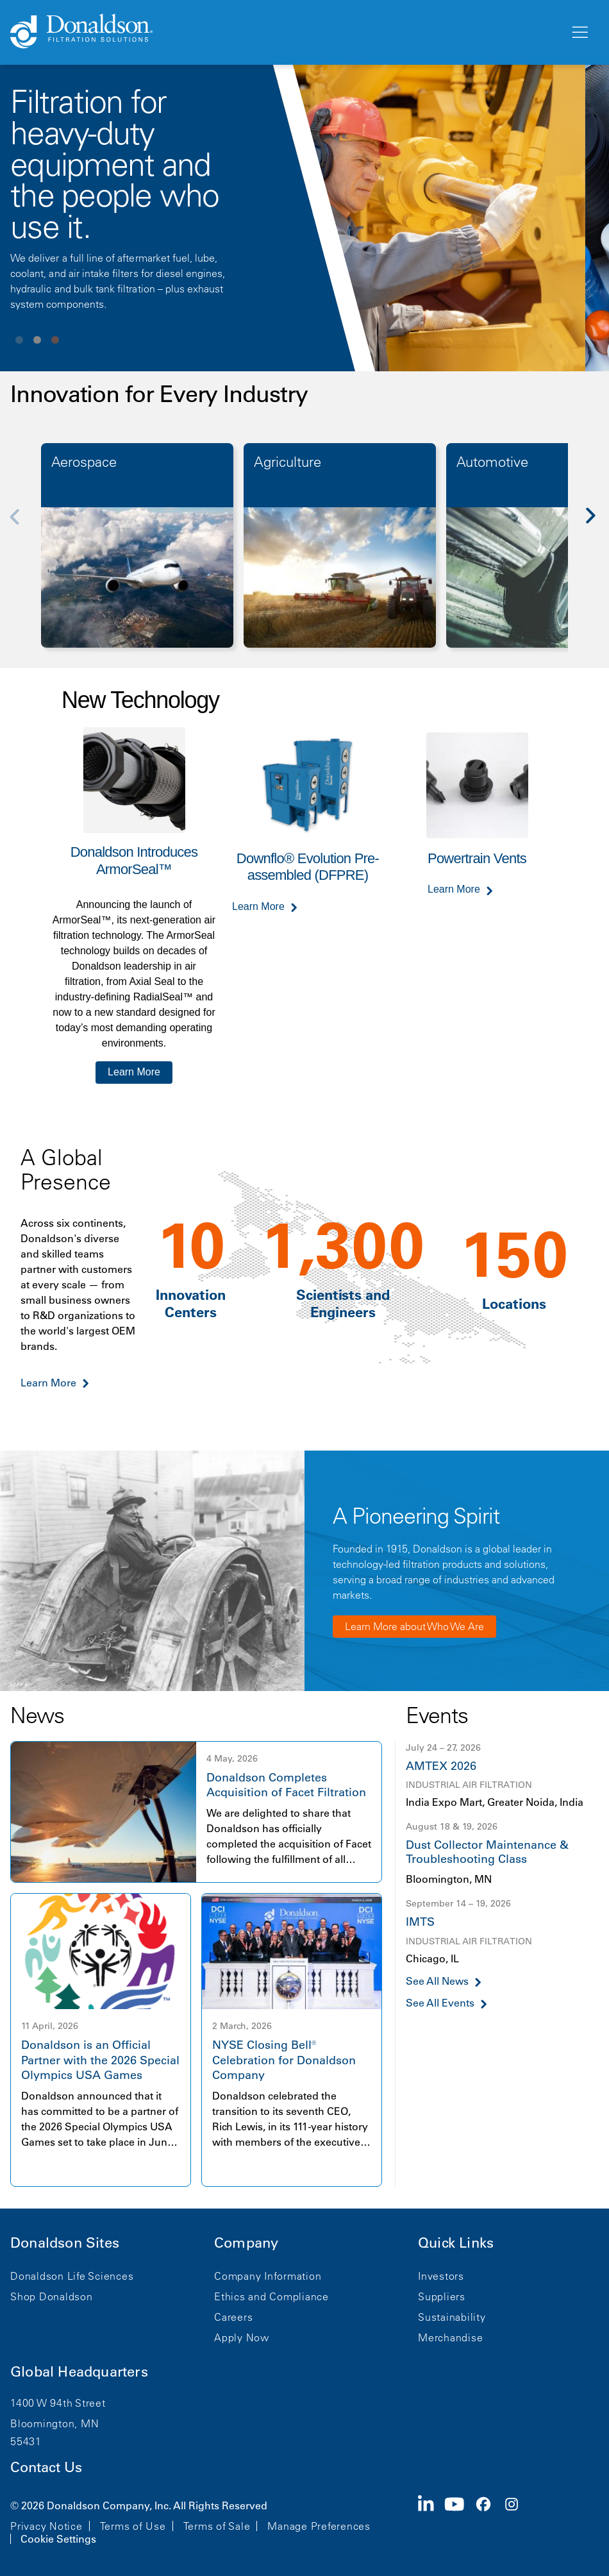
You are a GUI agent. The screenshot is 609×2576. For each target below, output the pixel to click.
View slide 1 (19, 340)
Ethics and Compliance (271, 2296)
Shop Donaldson (51, 2296)
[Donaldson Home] (284, 32)
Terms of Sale (217, 2526)
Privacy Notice (46, 2526)
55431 (26, 2441)
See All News (437, 1981)
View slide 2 (37, 340)
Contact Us (46, 2467)
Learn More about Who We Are (414, 1626)
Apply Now (241, 2337)
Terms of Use (133, 2526)
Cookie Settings (58, 2539)
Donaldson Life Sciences (71, 2276)
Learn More (134, 1071)
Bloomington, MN (54, 2423)
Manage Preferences (319, 2526)
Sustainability (452, 2317)
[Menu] (578, 32)
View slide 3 (55, 340)
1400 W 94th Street (58, 2402)
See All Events (440, 2003)
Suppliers (441, 2296)
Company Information (267, 2276)
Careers (233, 2317)
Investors (441, 2276)
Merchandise (450, 2337)
